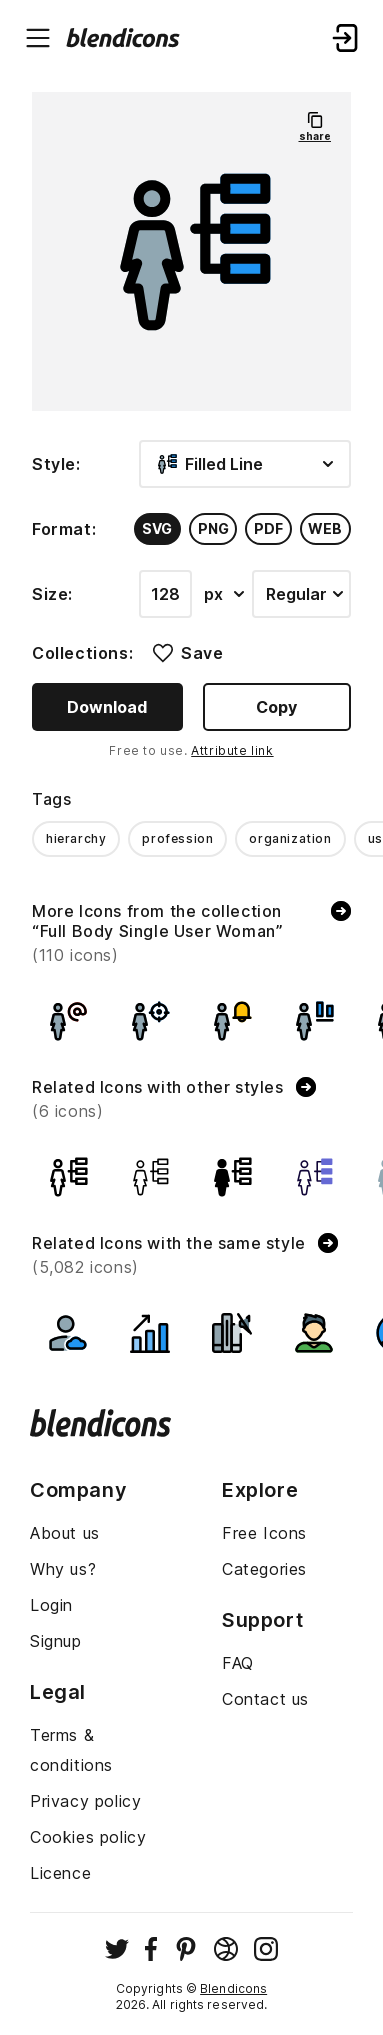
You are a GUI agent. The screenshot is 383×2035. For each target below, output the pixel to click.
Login (51, 1605)
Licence (60, 1873)
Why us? (63, 1569)
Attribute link (232, 750)
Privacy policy (85, 1801)
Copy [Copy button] (276, 707)
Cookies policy (88, 1837)
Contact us (265, 1699)
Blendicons (233, 1988)
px (224, 594)
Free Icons (264, 1533)
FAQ (238, 1663)
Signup (56, 1641)
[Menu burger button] (38, 38)
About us (65, 1533)
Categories (264, 1569)
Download (107, 707)
